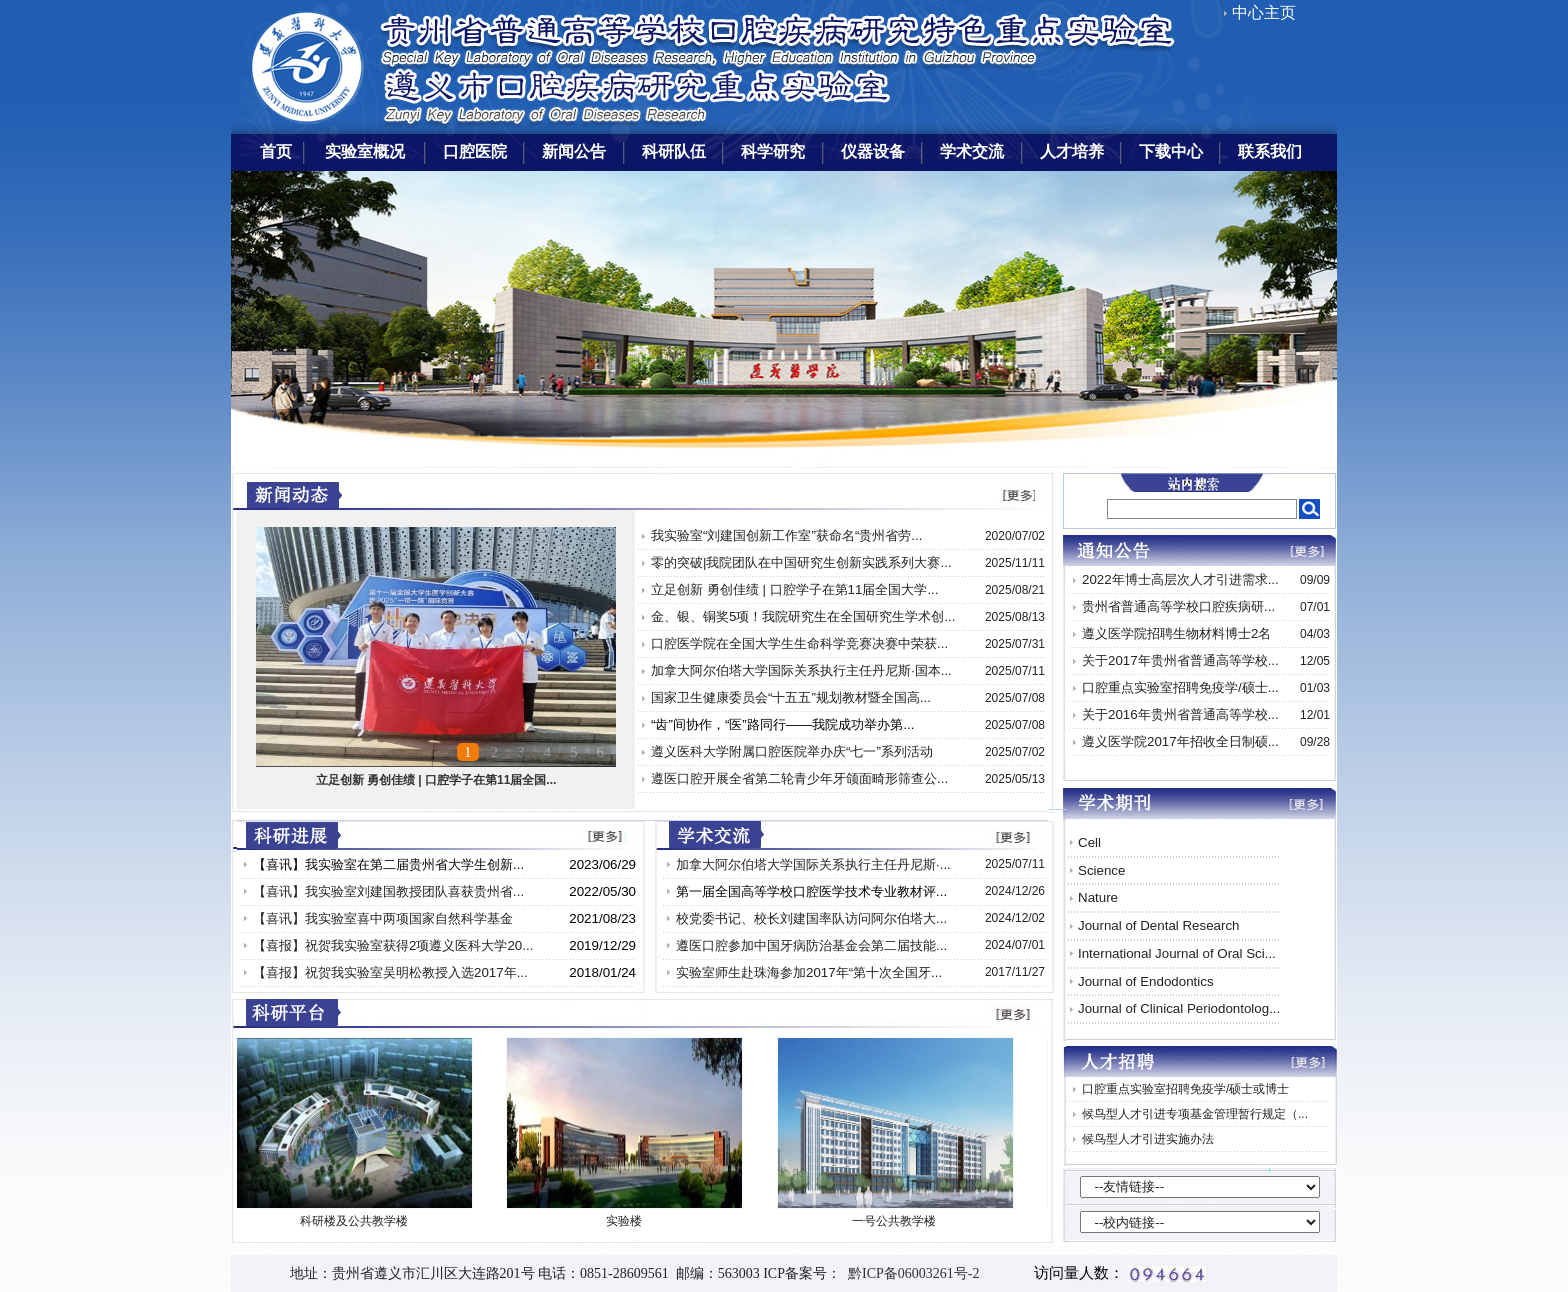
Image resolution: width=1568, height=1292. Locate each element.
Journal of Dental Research (1159, 925)
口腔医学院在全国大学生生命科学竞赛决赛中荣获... (799, 643)
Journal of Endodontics (1146, 981)
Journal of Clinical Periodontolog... (1179, 1008)
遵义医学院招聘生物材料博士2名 (1176, 633)
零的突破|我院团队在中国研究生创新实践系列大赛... (801, 562)
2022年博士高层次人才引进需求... (1180, 579)
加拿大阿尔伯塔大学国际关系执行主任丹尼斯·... (813, 864)
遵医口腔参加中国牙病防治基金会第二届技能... (811, 945)
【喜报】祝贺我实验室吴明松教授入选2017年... (390, 972)
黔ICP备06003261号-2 (910, 1273)
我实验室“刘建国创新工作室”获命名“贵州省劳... (786, 535)
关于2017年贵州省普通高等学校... (1180, 660)
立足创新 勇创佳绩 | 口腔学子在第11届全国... (436, 780)
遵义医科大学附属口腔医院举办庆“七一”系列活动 (792, 751)
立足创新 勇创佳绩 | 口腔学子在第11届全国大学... (795, 589)
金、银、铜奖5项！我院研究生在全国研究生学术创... (803, 616)
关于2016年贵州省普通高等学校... (1180, 714)
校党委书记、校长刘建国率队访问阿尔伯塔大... (811, 918)
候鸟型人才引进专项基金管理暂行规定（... (1195, 1114)
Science (1101, 870)
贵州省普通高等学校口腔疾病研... (1178, 606)
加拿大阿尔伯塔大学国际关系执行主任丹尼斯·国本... (801, 670)
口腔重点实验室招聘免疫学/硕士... (1180, 687)
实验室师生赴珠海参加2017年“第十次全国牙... (809, 972)
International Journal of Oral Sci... (1177, 953)
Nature (1098, 897)
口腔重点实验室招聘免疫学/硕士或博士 (1185, 1089)
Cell (1089, 842)
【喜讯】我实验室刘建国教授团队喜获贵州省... (388, 891)
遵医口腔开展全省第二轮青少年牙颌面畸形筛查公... (799, 778)
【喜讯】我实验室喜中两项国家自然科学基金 (383, 918)
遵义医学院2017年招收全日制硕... (1180, 741)
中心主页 (1264, 12)
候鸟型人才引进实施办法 (1148, 1139)
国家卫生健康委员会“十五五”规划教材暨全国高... (791, 697)
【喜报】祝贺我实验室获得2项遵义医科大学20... (393, 945)
